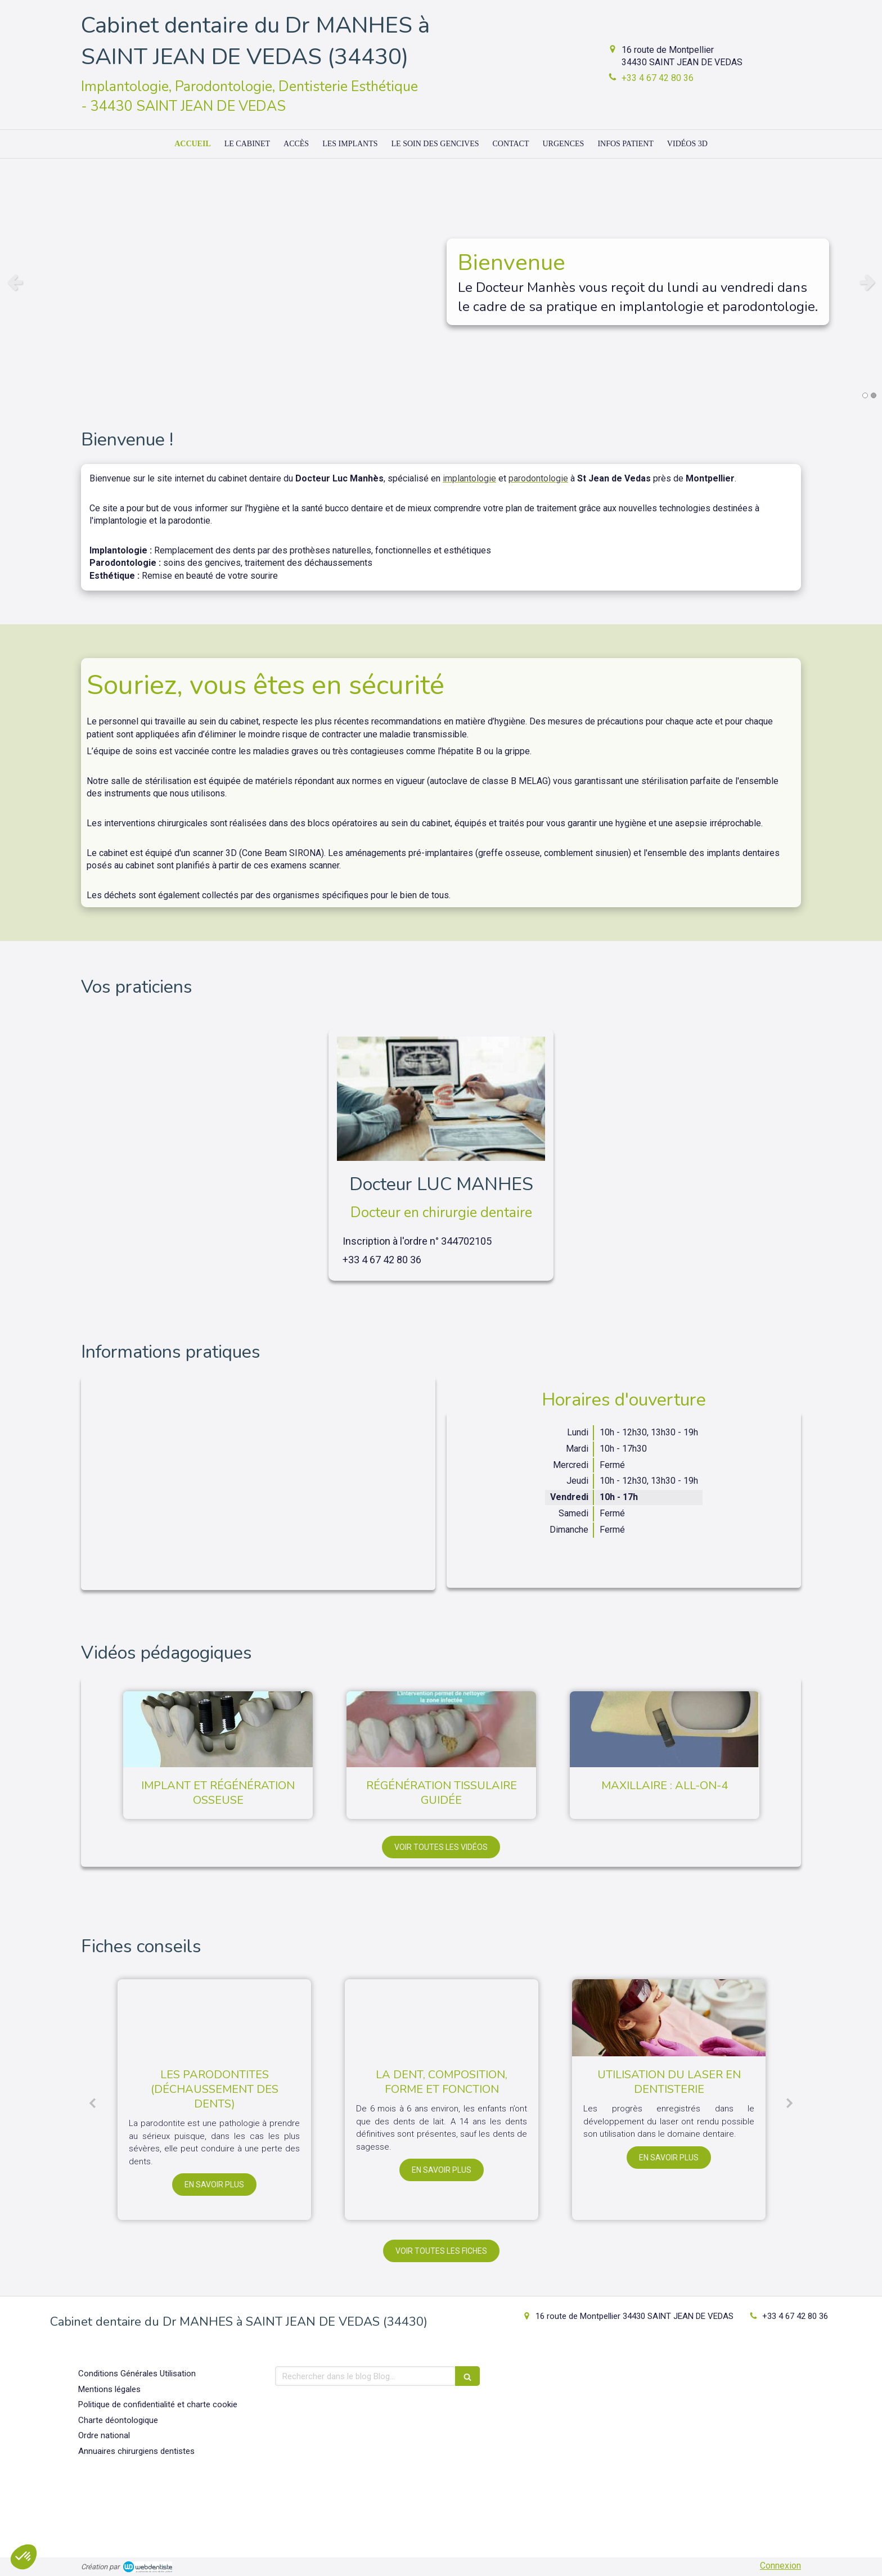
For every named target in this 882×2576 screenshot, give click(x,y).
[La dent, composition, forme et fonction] (441, 2018)
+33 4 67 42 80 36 (658, 78)
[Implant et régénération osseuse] (218, 1729)
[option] (441, 282)
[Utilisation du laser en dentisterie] (669, 2018)
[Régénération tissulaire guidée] (441, 1729)
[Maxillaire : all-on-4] (664, 1729)
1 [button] (865, 395)
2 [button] (873, 395)
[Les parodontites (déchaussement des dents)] (214, 2018)
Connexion (780, 2565)
